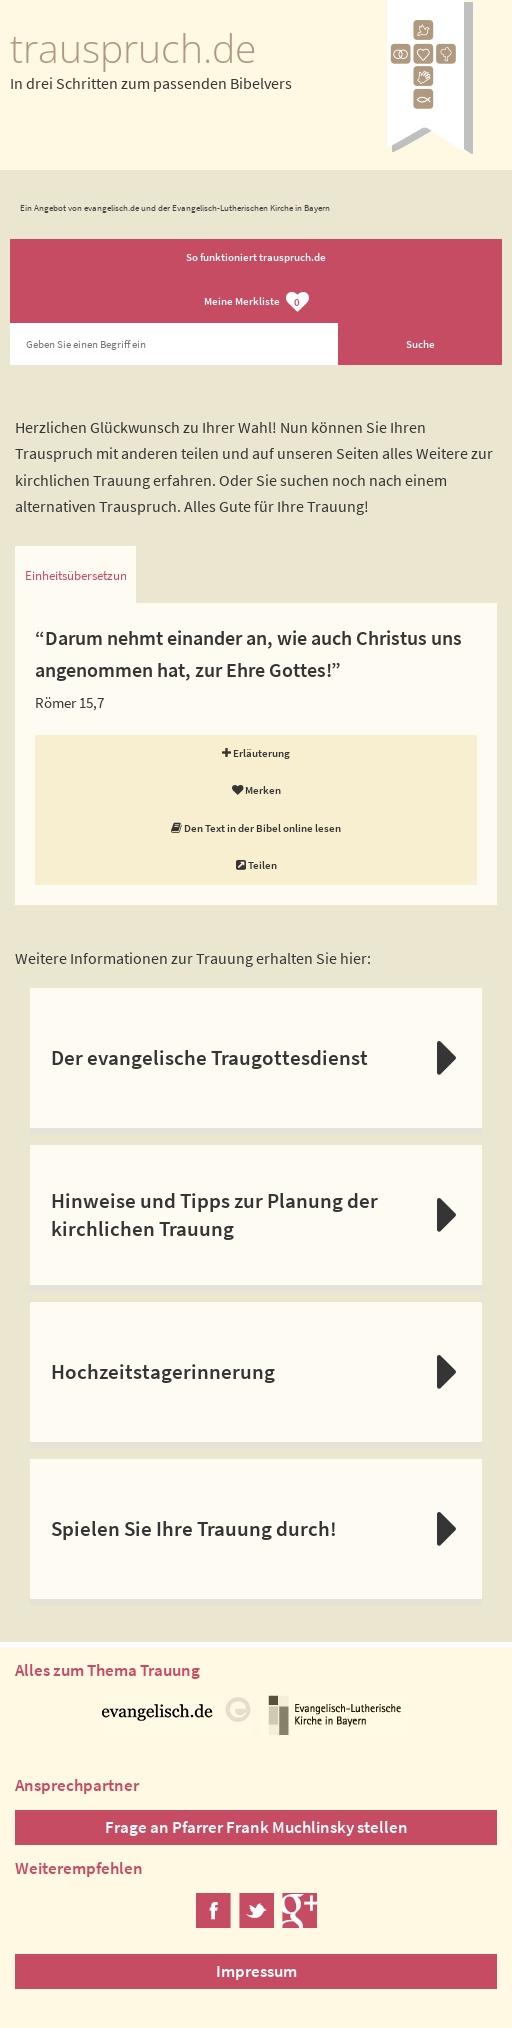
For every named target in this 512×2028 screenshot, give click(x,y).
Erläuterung (256, 753)
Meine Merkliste (256, 302)
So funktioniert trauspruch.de (256, 257)
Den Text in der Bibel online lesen (256, 828)
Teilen (256, 865)
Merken (256, 790)
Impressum (256, 1971)
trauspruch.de (133, 48)
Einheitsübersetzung (75, 575)
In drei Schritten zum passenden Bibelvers (151, 83)
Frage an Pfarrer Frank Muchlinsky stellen (256, 1827)
